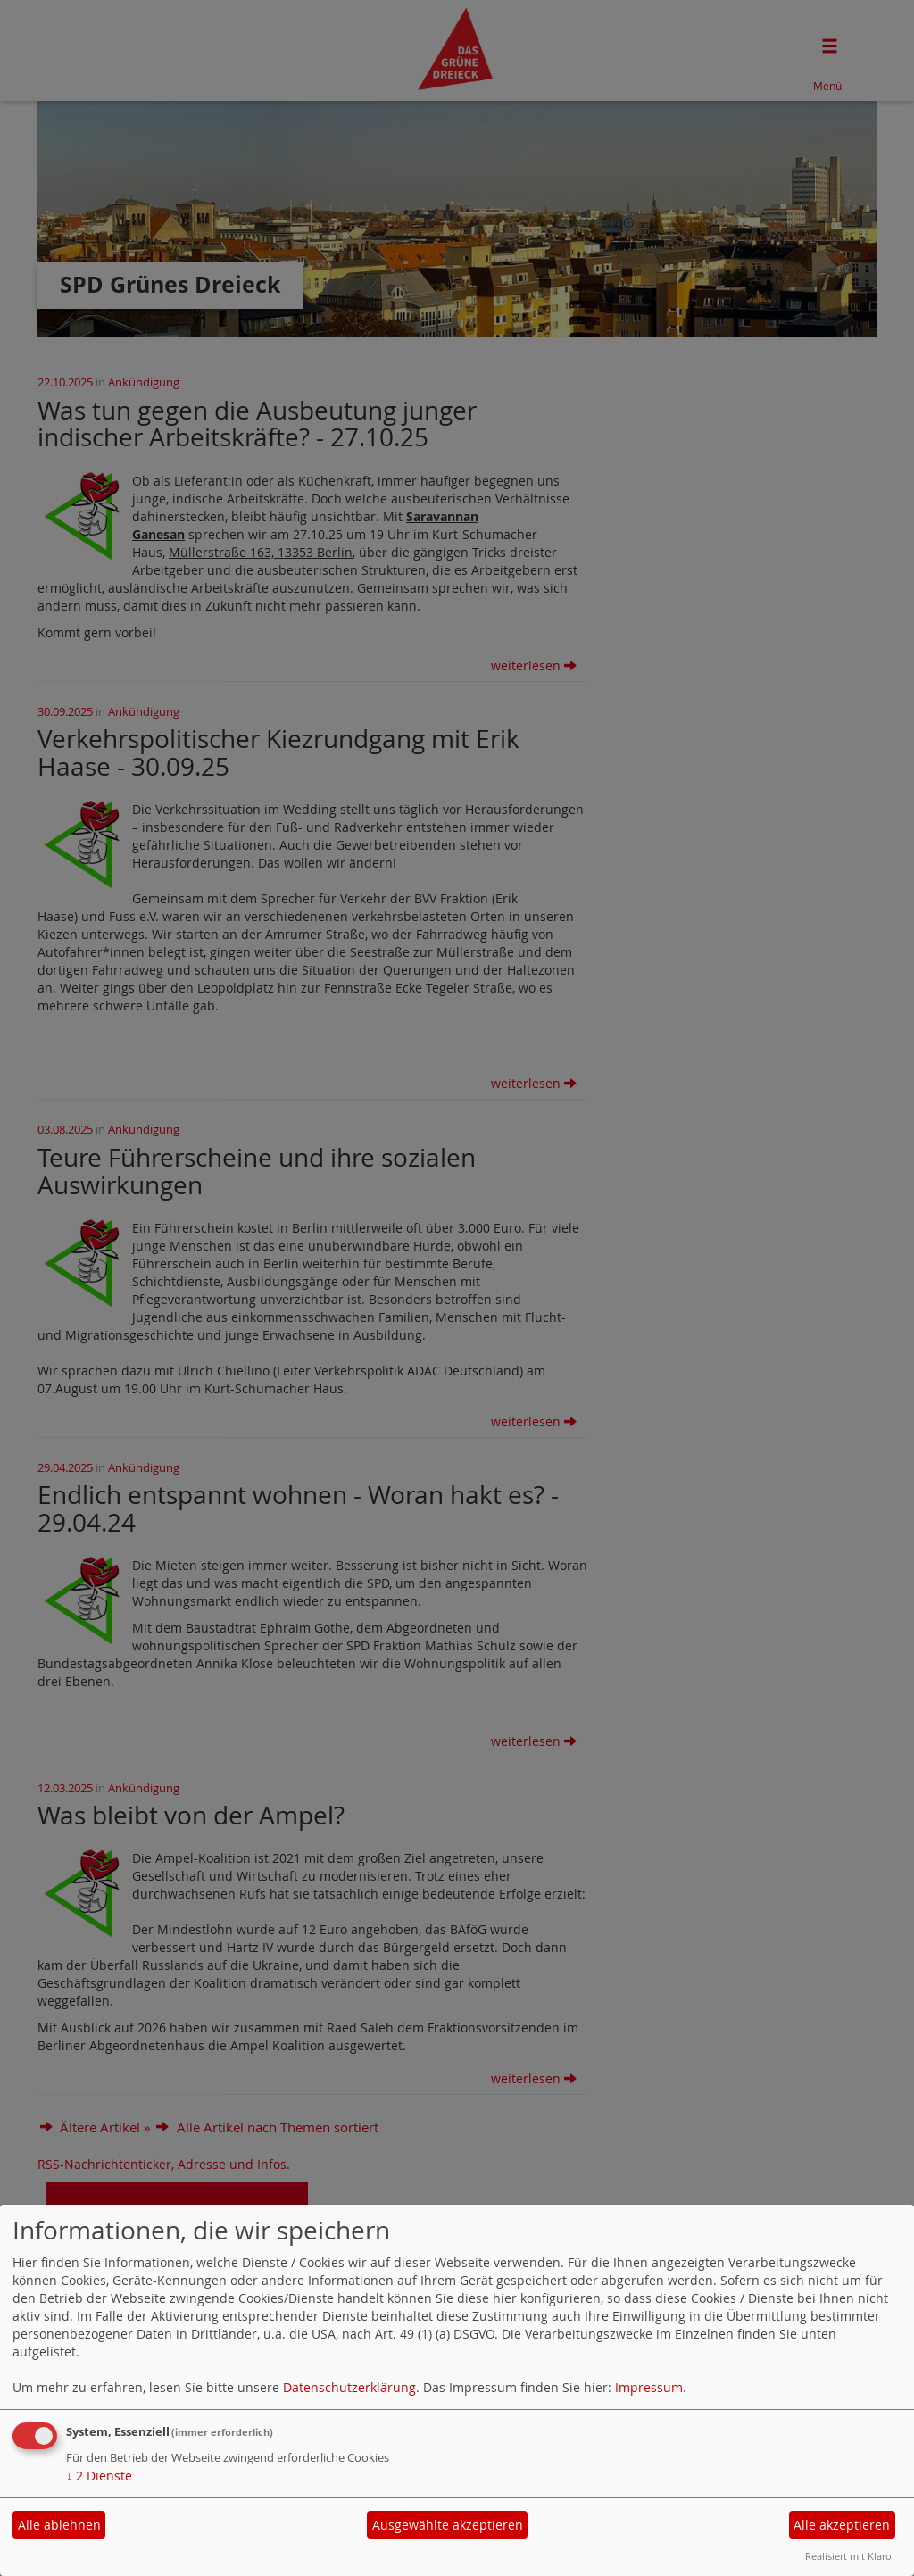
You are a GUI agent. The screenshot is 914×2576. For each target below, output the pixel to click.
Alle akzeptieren (842, 2524)
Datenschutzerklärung (349, 2387)
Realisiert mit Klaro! (849, 2556)
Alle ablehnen (59, 2524)
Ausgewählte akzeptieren (447, 2524)
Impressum (649, 2387)
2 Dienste (99, 2475)
